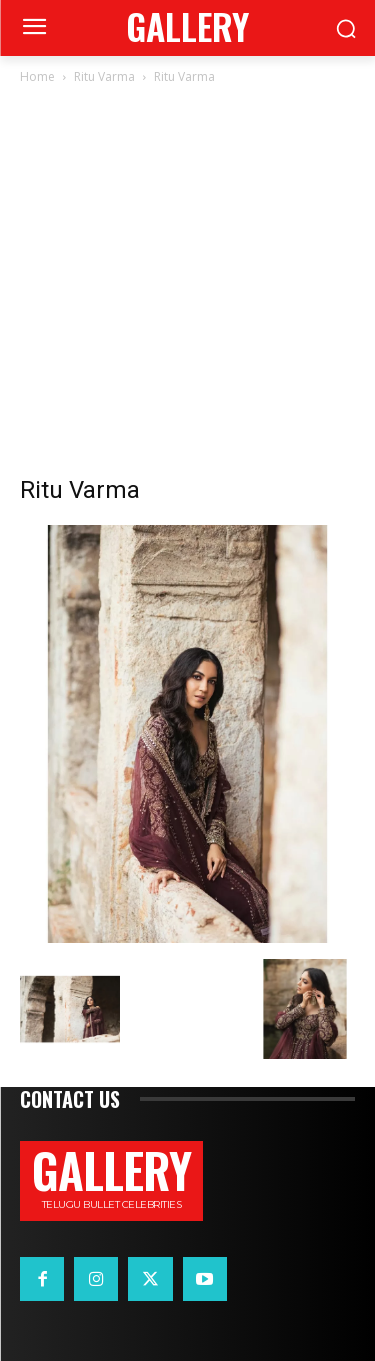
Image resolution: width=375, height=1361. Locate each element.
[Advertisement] (187, 285)
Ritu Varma (104, 76)
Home (37, 76)
